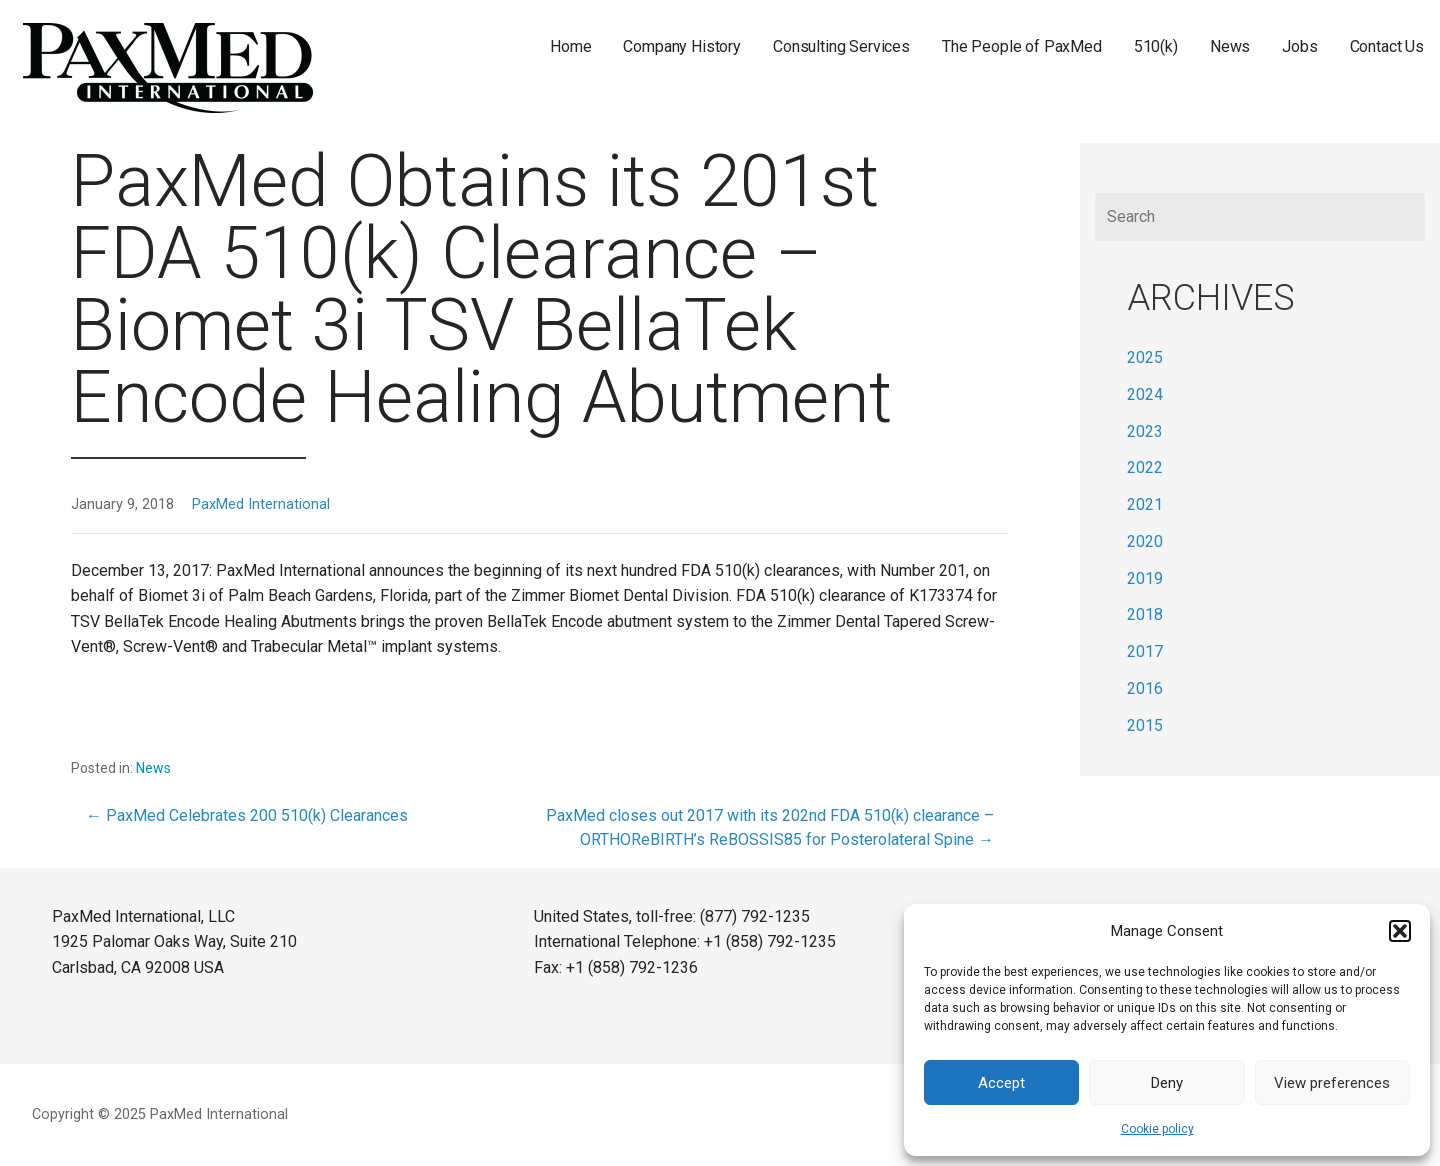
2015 (1145, 725)
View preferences (1332, 1083)
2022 (1145, 467)
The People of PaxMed (1022, 46)
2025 (1145, 357)
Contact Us (1387, 46)
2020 (1145, 541)
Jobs (1299, 46)
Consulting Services (841, 46)
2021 (1145, 504)
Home (570, 46)
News (1230, 46)
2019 (1145, 578)
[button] (1400, 931)
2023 (1145, 431)
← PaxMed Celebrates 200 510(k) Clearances (247, 815)
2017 (1145, 651)
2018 (1145, 614)
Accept (1001, 1083)
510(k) (1156, 46)
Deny (1167, 1083)
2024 (1145, 394)
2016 (1145, 688)
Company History (682, 46)
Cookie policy (1157, 1129)
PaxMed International (261, 504)
